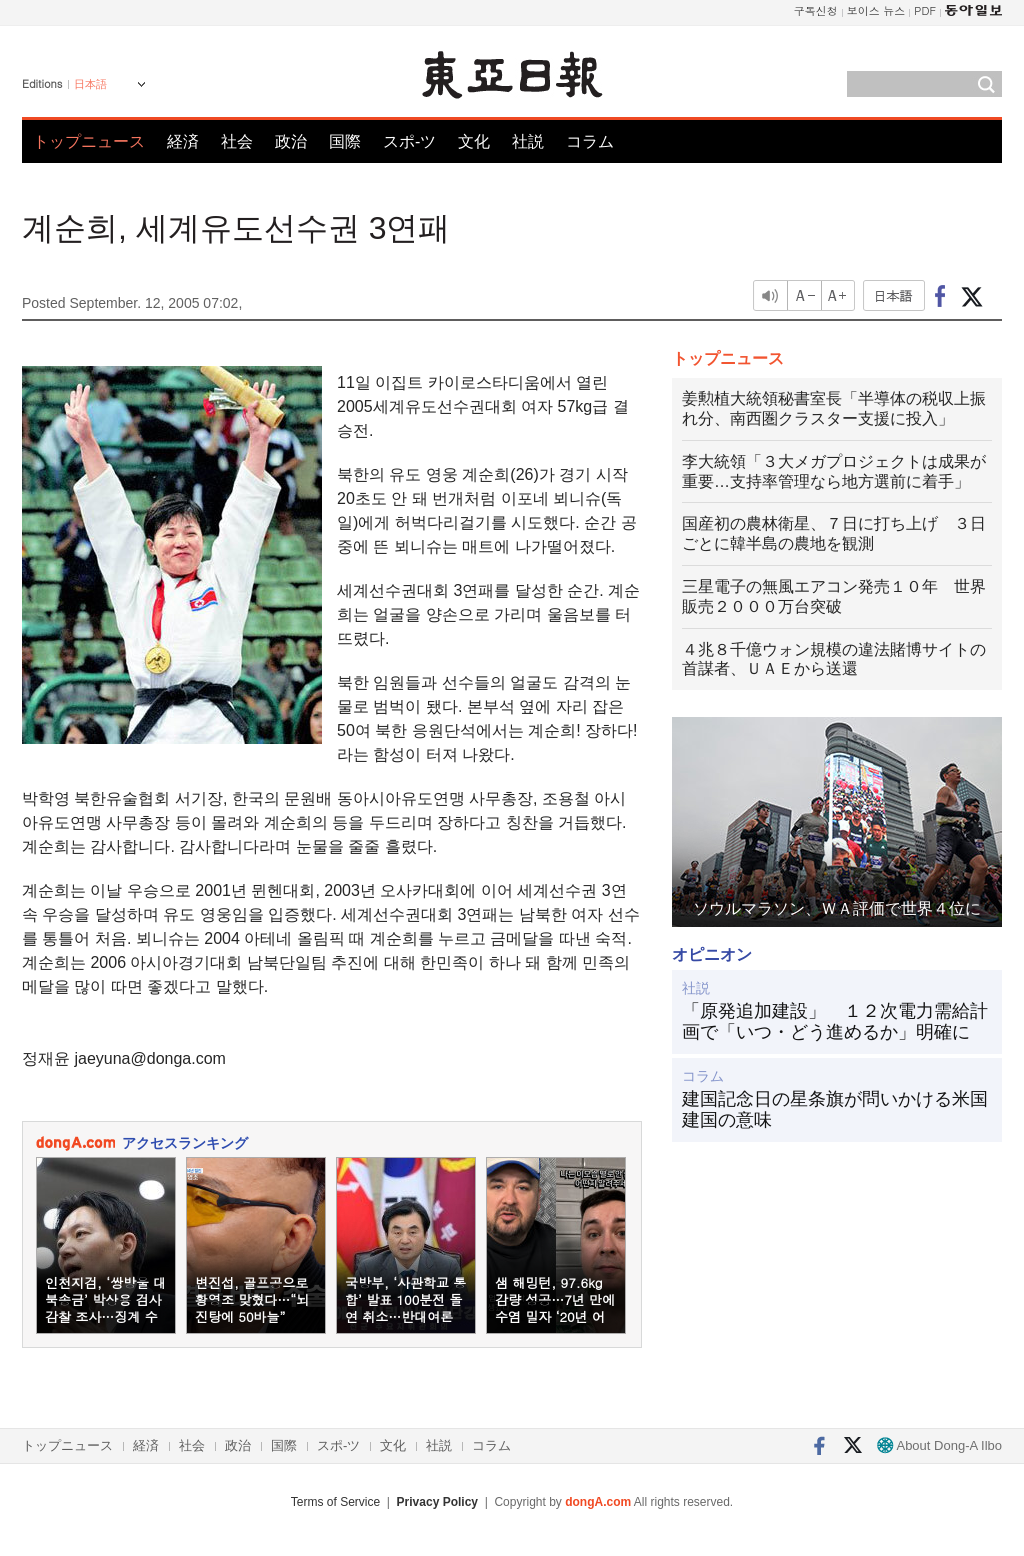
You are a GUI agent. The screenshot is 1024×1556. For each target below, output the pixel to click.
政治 (291, 141)
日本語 (90, 84)
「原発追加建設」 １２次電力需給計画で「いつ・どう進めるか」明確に (835, 1022)
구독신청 (816, 10)
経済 (183, 141)
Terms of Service (335, 1502)
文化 (474, 141)
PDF (925, 10)
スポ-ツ (409, 141)
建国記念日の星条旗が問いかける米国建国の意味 (835, 1110)
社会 (237, 141)
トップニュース (89, 141)
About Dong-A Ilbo (939, 1445)
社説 (528, 141)
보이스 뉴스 (876, 10)
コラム (590, 141)
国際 (345, 141)
